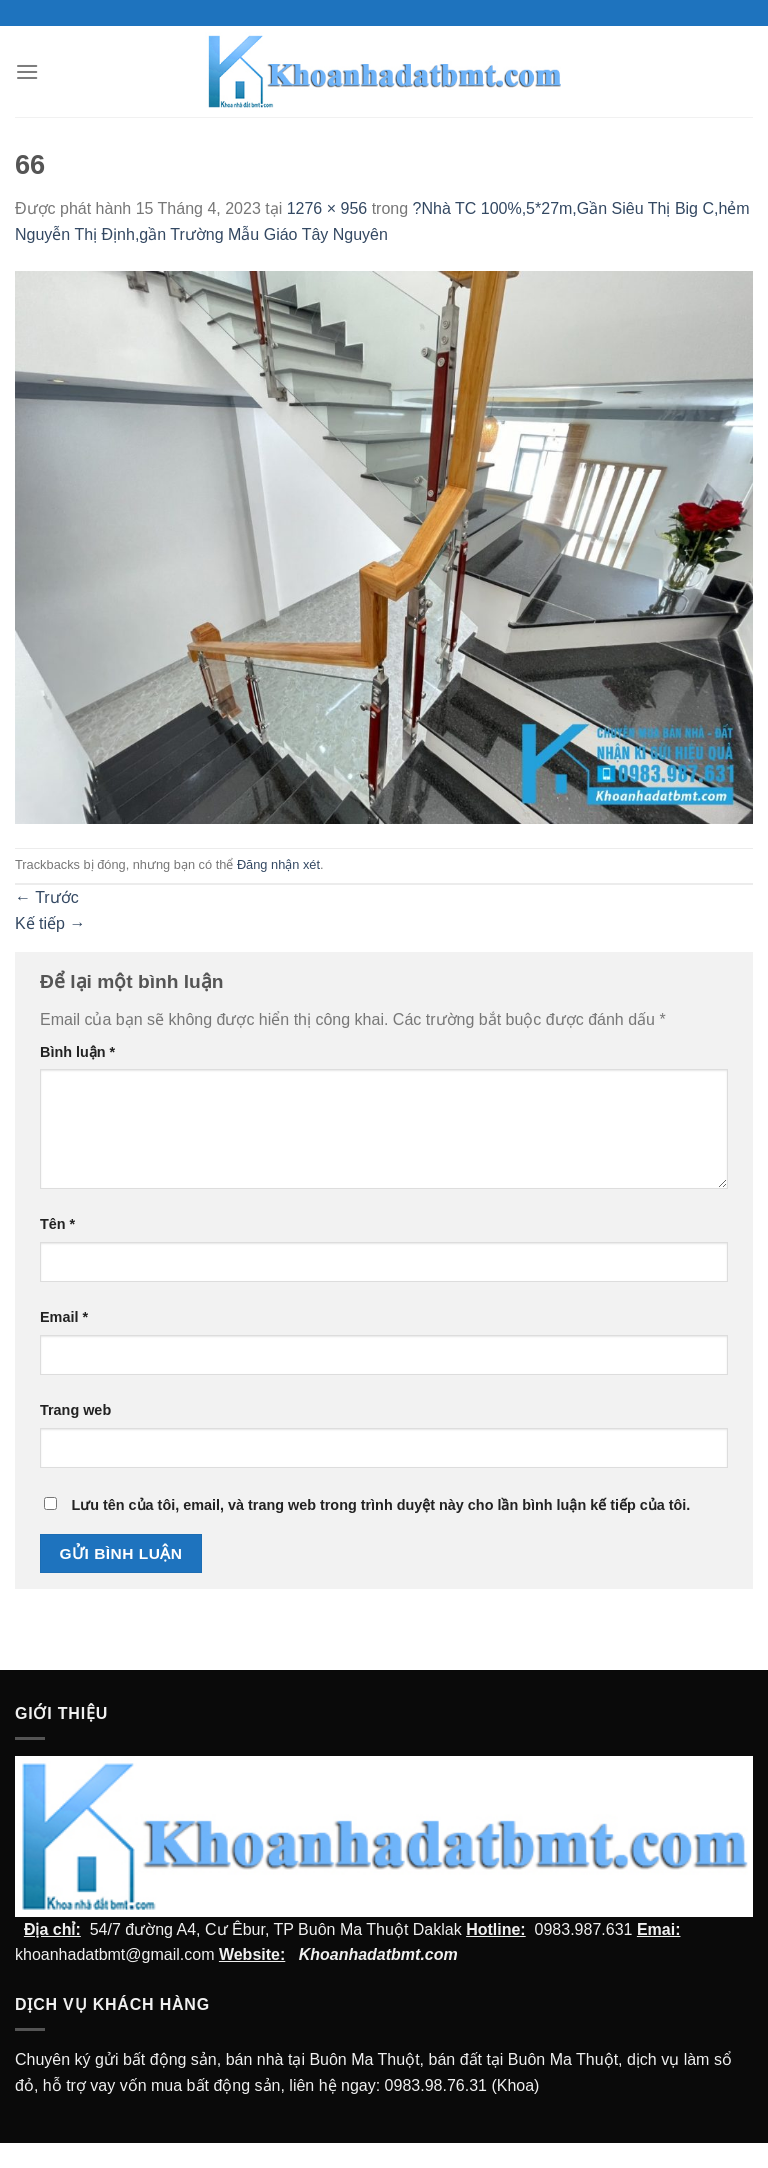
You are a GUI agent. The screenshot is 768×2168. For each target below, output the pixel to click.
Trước (47, 897)
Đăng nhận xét (278, 864)
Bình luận (77, 1052)
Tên (57, 1224)
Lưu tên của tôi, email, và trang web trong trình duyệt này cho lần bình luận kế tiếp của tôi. (380, 1505)
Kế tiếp (50, 923)
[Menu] (27, 71)
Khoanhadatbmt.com (378, 1954)
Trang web (75, 1410)
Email (64, 1317)
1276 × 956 (327, 208)
